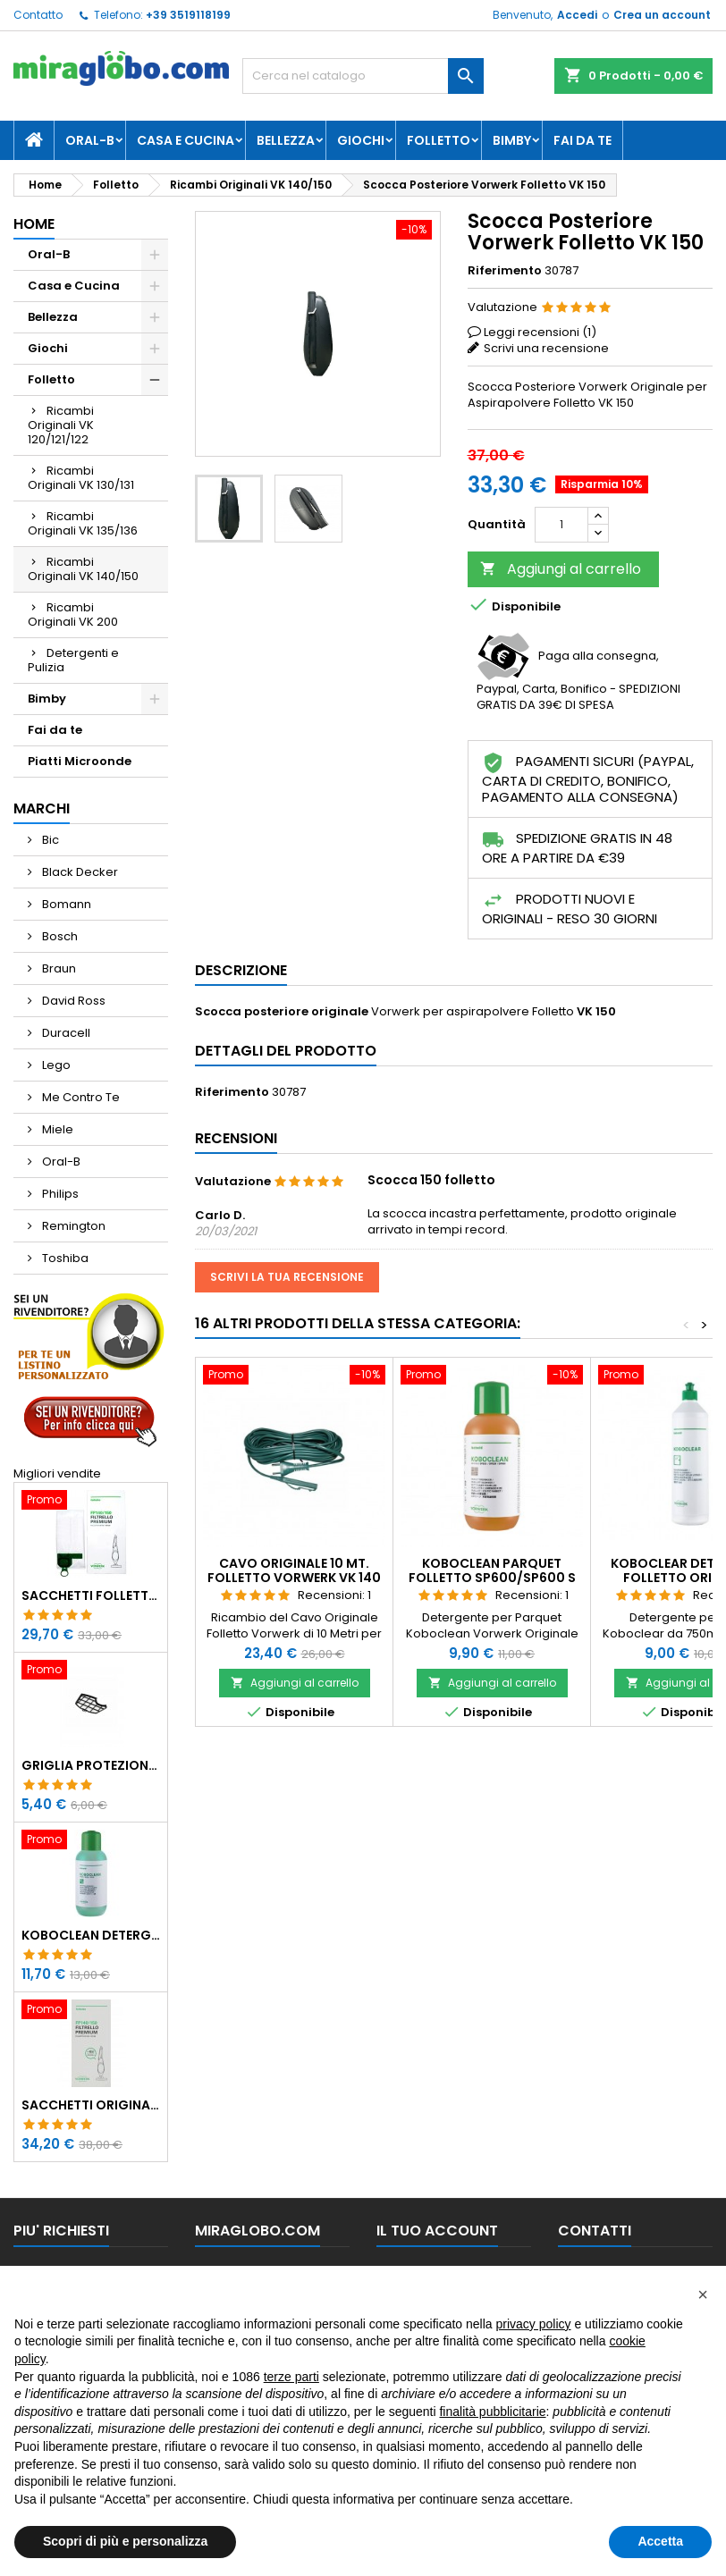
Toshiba (64, 1258)
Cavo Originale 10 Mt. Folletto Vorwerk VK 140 (294, 1570)
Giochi (360, 140)
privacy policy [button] (533, 2324)
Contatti (594, 2230)
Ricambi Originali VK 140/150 (83, 569)
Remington (72, 1225)
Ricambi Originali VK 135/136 (83, 523)
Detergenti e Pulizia (73, 660)
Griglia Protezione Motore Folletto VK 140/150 (90, 1765)
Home (34, 224)
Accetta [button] (660, 2541)
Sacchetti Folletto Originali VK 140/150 (90, 1595)
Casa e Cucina (185, 140)
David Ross (72, 1000)
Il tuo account (437, 2230)
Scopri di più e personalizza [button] (125, 2541)
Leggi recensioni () (540, 332)
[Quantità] (561, 525)
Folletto (438, 140)
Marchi (41, 808)
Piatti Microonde (79, 761)
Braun (57, 968)
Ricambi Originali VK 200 (73, 614)
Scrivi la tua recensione (287, 1276)
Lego (55, 1064)
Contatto (38, 14)
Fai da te (582, 140)
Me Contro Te (79, 1097)
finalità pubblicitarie (492, 2411)
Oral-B (89, 140)
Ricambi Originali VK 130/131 (81, 477)
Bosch (58, 936)
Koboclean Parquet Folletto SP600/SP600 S (492, 1570)
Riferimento (505, 271)
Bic (49, 839)
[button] (702, 2294)
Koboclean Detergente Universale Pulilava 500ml (90, 1935)
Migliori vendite (57, 1473)
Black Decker (78, 871)
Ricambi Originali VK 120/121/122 (61, 425)
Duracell (64, 1032)
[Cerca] (363, 76)
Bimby (512, 140)
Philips (59, 1193)
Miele (56, 1129)
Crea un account (662, 14)
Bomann (65, 904)
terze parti (291, 2377)
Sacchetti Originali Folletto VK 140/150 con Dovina (90, 2105)
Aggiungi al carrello (560, 569)
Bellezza (286, 140)
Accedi (577, 14)
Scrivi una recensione (546, 348)
